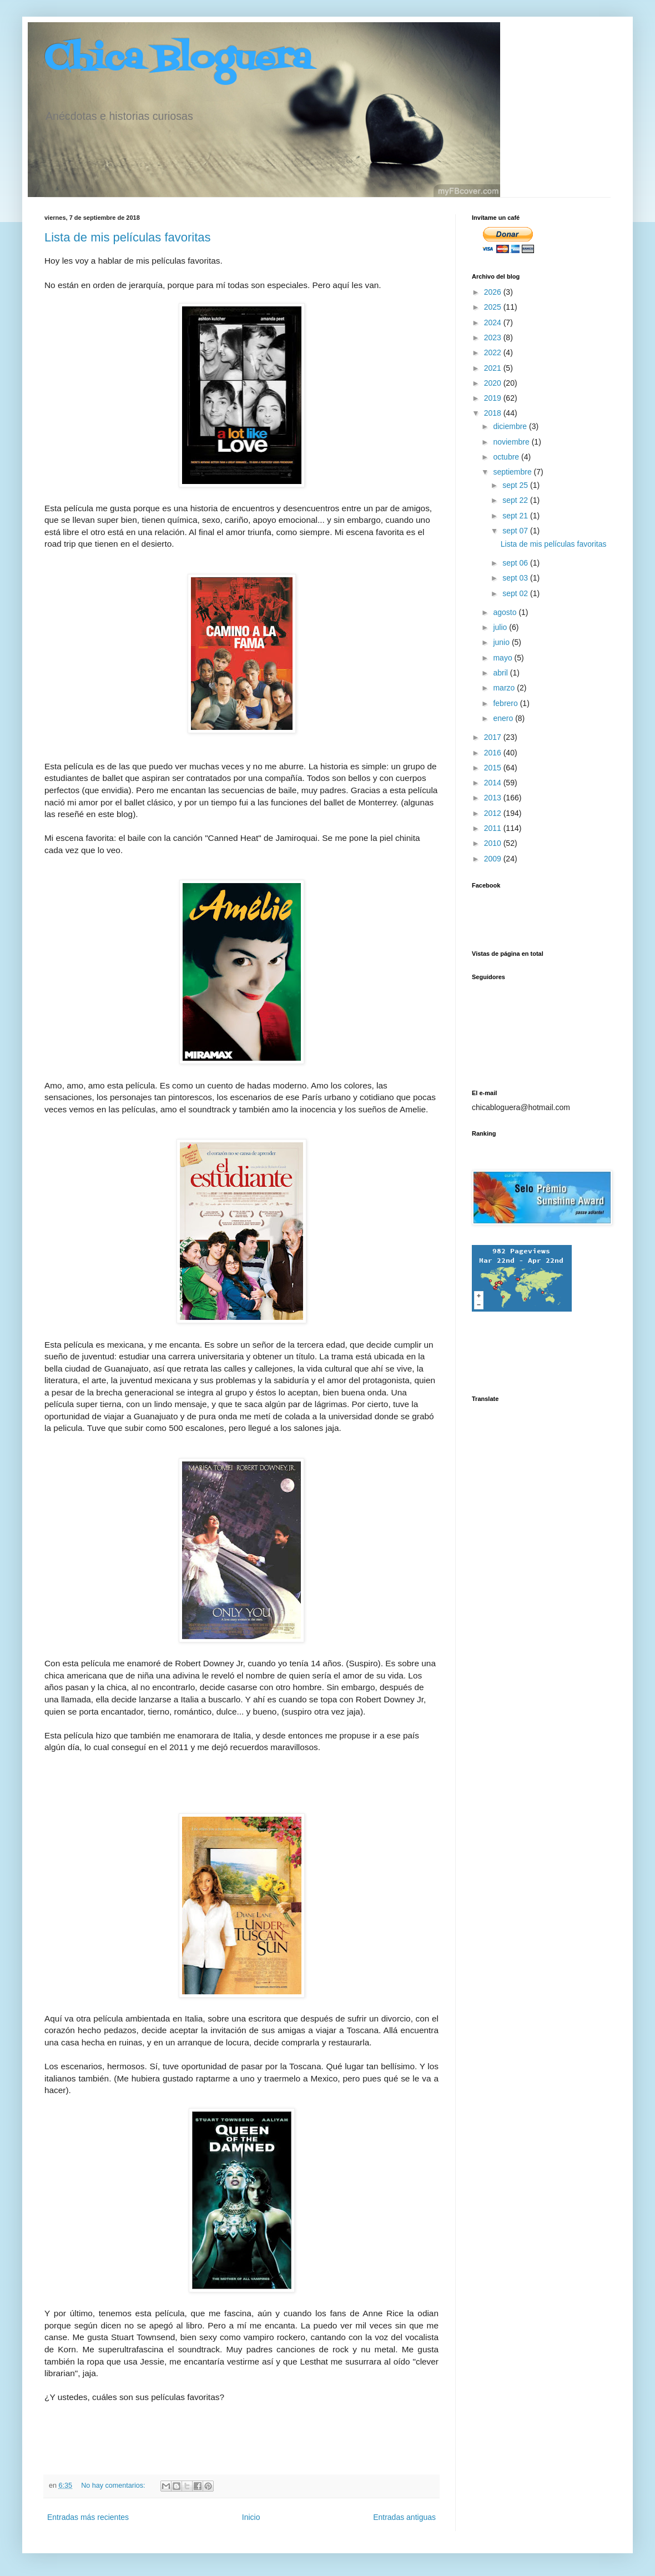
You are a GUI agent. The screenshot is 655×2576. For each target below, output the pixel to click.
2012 (493, 813)
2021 (493, 368)
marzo (505, 687)
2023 (493, 337)
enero (504, 718)
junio (502, 642)
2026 (493, 292)
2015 (493, 767)
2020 (493, 383)
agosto (505, 612)
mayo (503, 657)
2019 (493, 398)
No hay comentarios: (114, 2485)
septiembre (513, 471)
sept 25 (516, 485)
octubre (507, 456)
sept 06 (516, 562)
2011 (493, 828)
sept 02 (516, 593)
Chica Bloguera (177, 59)
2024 (493, 322)
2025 (493, 307)
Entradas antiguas (404, 2517)
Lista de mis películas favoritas (127, 237)
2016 (493, 752)
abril (501, 672)
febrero (506, 703)
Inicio (251, 2517)
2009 (493, 858)
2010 (493, 843)
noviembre (512, 441)
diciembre (511, 426)
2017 (493, 737)
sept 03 (516, 577)
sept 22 (516, 500)
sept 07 (516, 530)
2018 (493, 413)
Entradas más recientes (88, 2517)
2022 (493, 352)
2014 (493, 782)
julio (501, 627)
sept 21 (516, 515)
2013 (493, 797)
